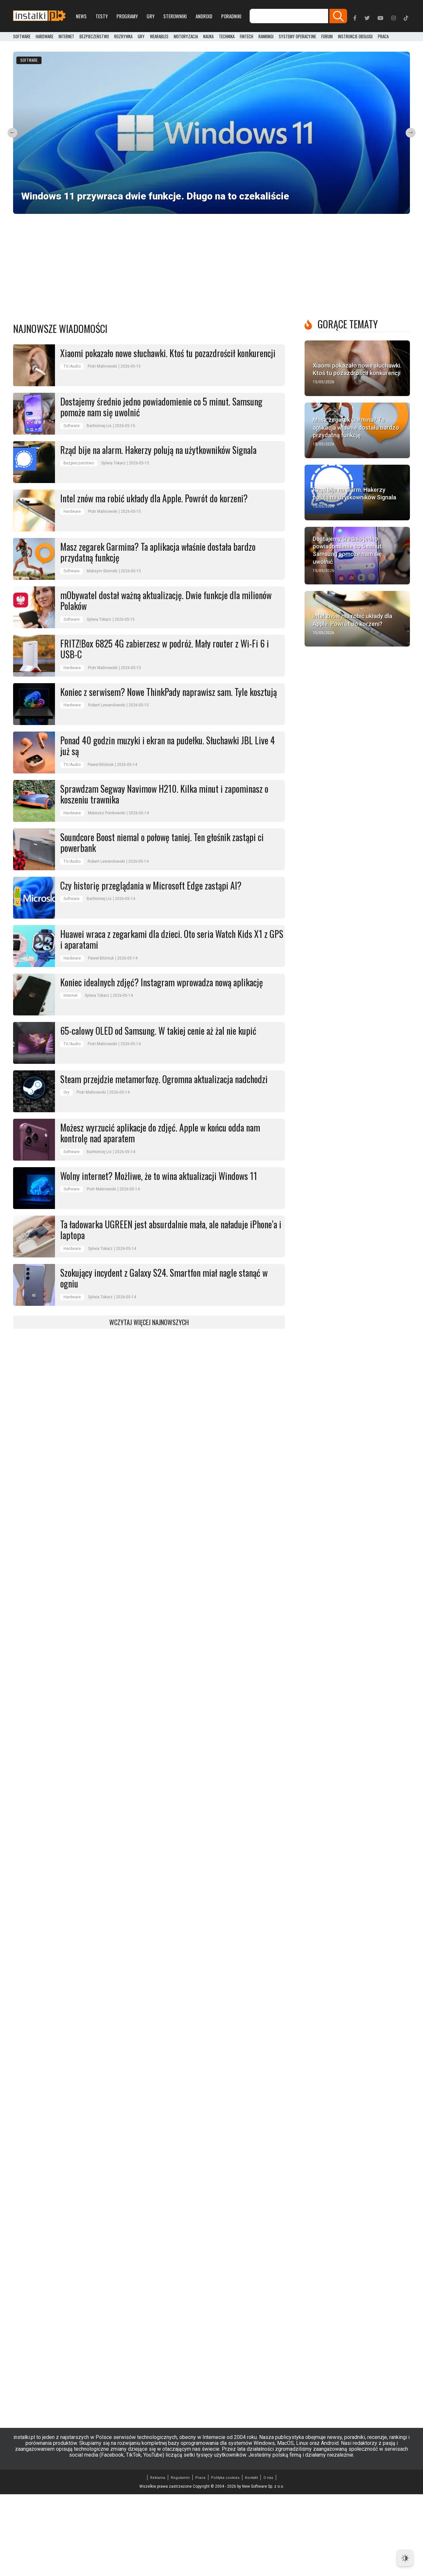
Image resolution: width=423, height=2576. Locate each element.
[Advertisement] (211, 342)
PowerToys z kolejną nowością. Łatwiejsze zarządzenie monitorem (360, 188)
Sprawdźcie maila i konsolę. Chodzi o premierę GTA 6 (351, 269)
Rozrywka (123, 36)
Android (204, 16)
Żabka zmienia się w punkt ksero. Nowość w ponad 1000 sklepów (258, 188)
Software (21, 36)
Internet (66, 36)
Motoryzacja (186, 36)
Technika (227, 36)
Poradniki (231, 16)
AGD (127, 223)
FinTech (246, 36)
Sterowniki (175, 16)
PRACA (383, 36)
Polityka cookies (225, 2559)
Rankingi (265, 36)
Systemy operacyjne (297, 36)
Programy (127, 16)
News (81, 16)
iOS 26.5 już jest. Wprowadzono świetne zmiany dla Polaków (59, 269)
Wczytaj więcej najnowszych (149, 1404)
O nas (268, 2559)
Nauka (208, 36)
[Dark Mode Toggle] (405, 2558)
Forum (327, 36)
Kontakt (251, 2559)
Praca (200, 2559)
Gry (150, 16)
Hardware (44, 36)
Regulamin (180, 2559)
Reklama (157, 2559)
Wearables (159, 36)
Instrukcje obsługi (355, 36)
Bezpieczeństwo (94, 36)
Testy (102, 16)
